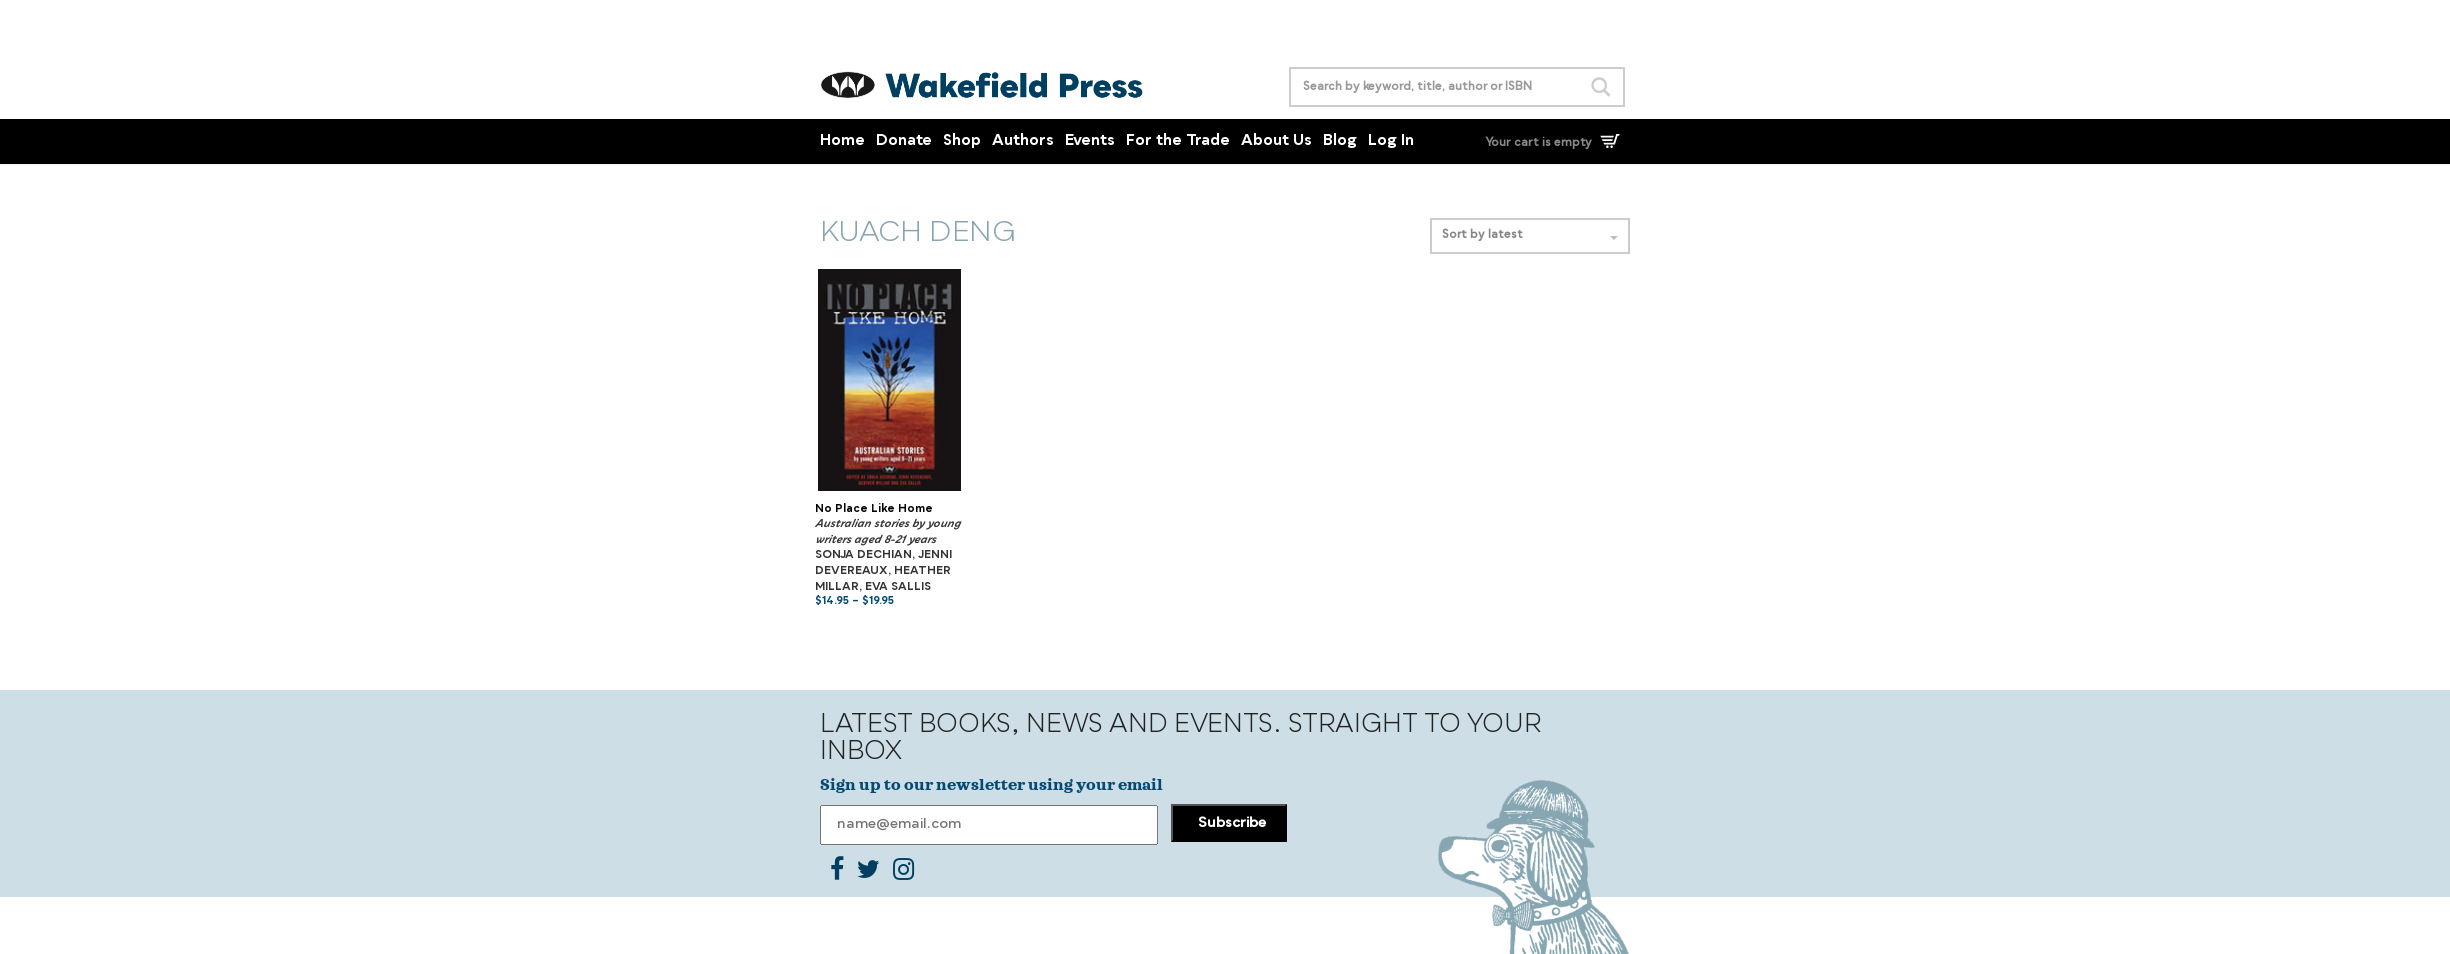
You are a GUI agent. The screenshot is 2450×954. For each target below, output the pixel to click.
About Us (1276, 141)
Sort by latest (1530, 235)
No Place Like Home (874, 509)
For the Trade (1178, 141)
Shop (962, 141)
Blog (1340, 141)
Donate (904, 141)
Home (842, 141)
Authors (1023, 141)
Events (1090, 141)
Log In (1391, 141)
